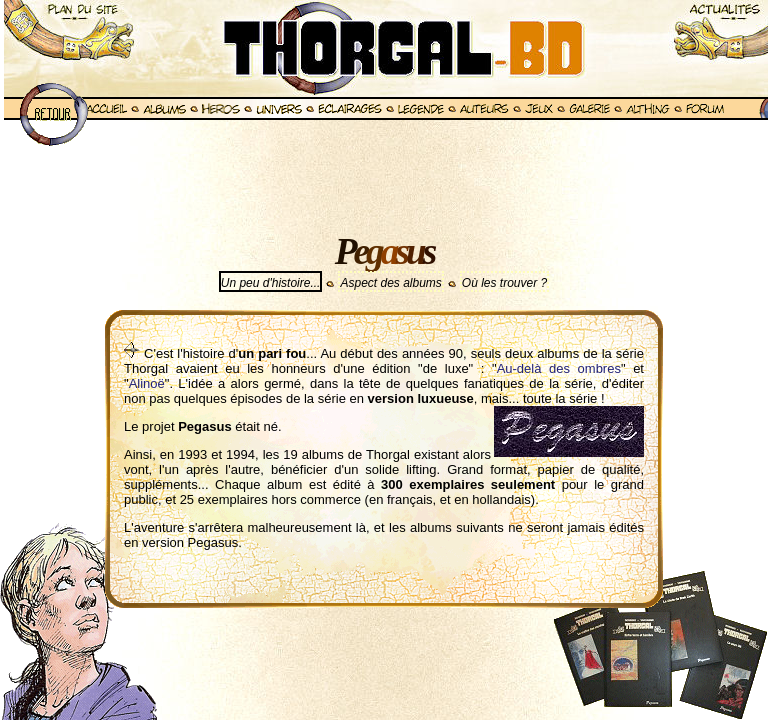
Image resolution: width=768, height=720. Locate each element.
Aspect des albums (390, 283)
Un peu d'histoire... (271, 283)
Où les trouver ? (504, 283)
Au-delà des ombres (559, 368)
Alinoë (147, 383)
